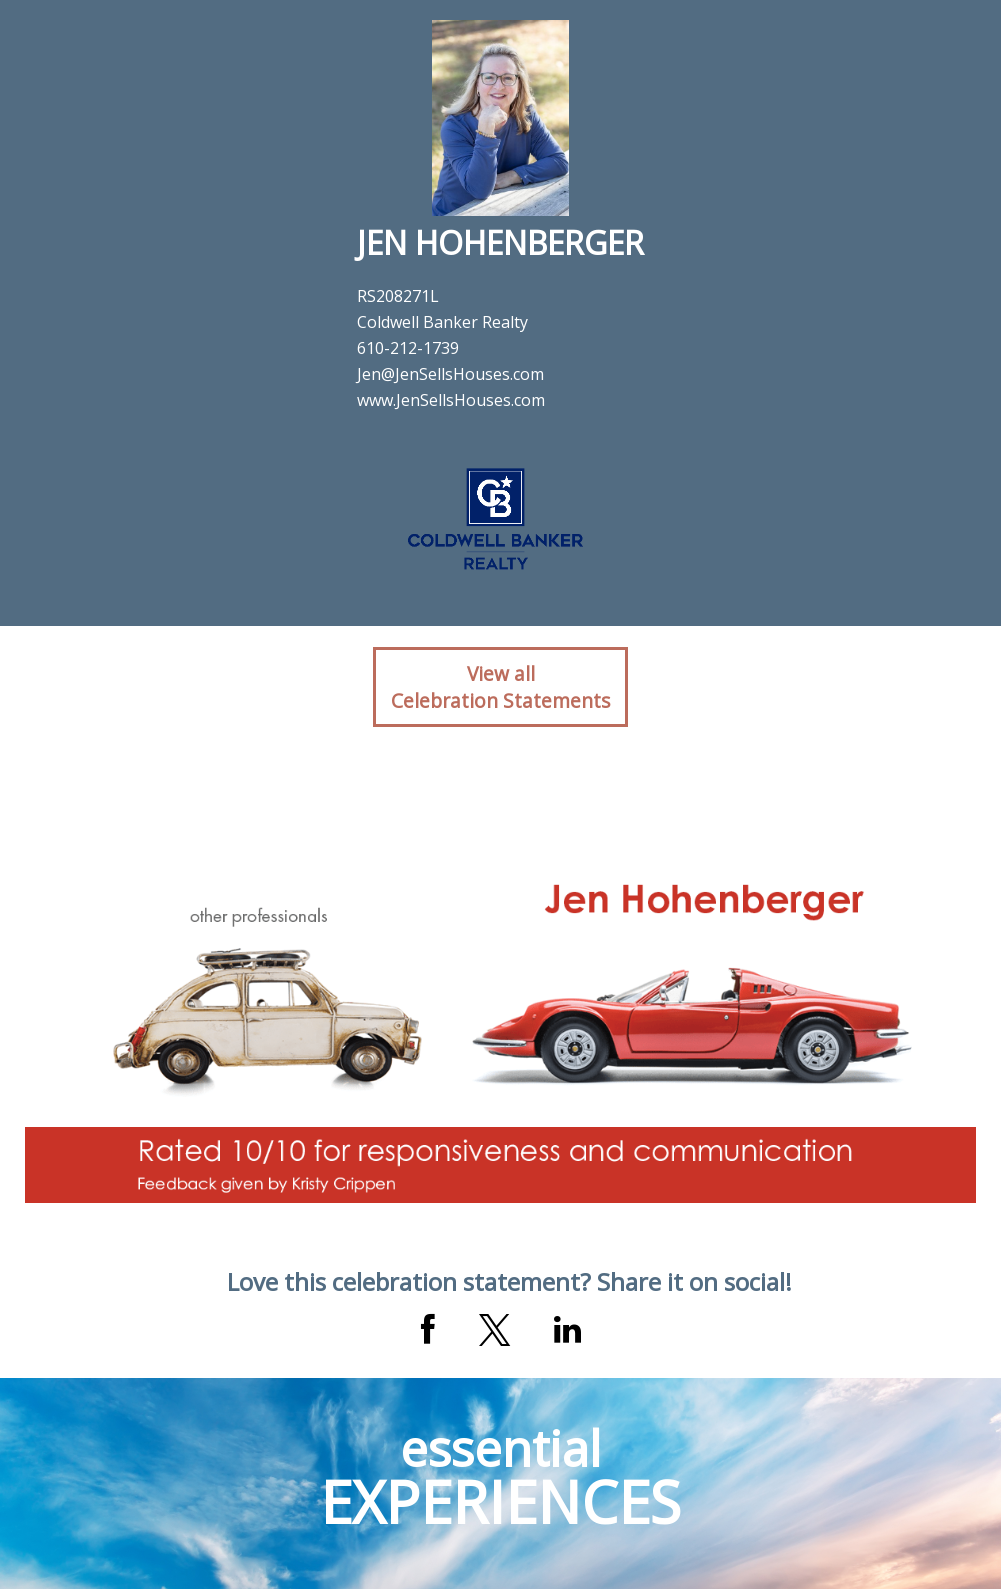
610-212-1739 (408, 348)
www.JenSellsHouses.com (451, 400)
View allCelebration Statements (500, 687)
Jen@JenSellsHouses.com (450, 374)
